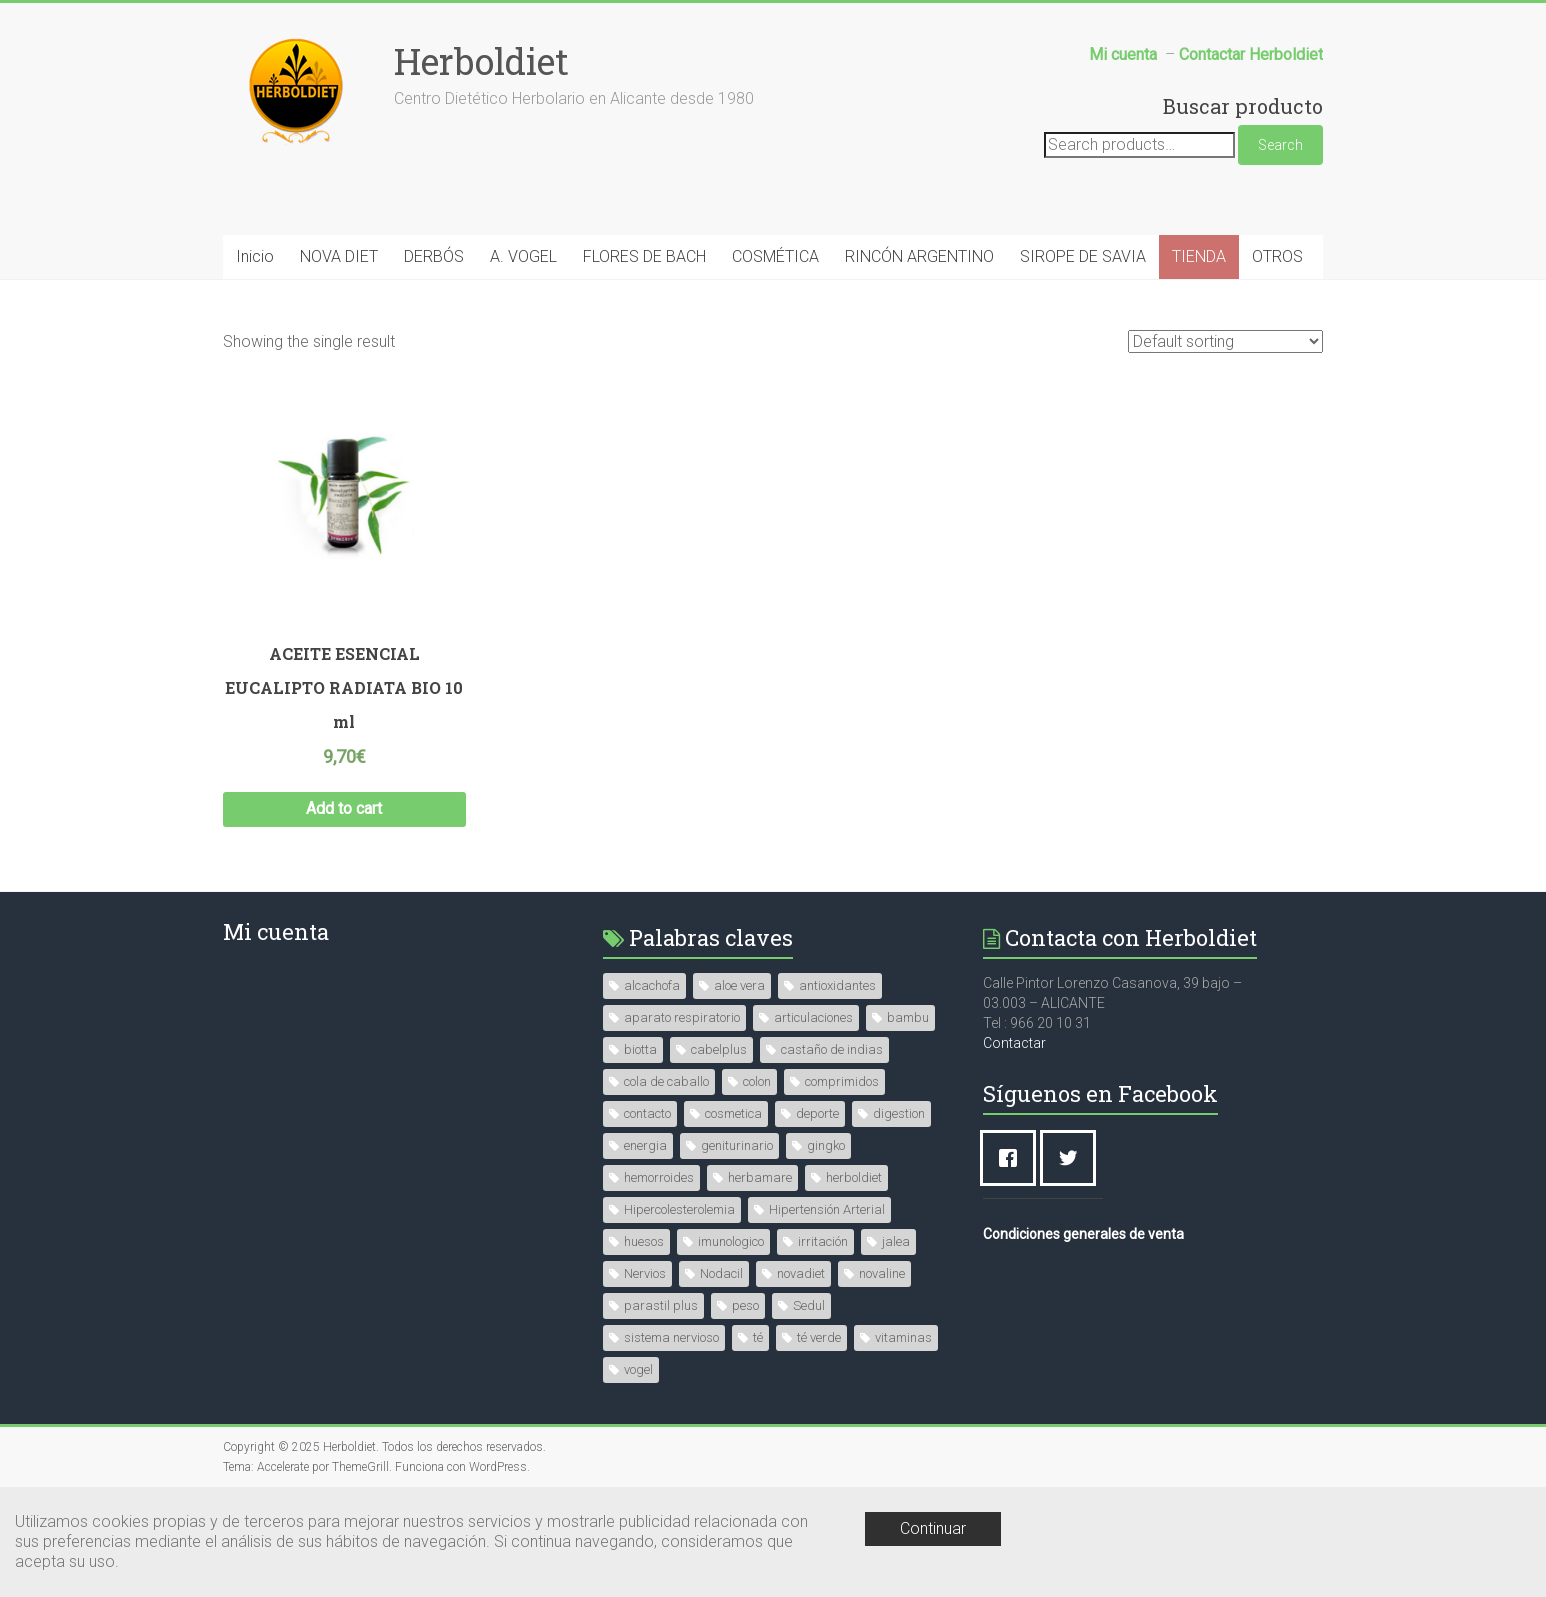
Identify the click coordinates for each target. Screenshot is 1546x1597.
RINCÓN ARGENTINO (919, 256)
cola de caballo (666, 1081)
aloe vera (739, 985)
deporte (817, 1113)
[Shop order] (1225, 341)
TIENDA (1199, 256)
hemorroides (659, 1177)
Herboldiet (481, 61)
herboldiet (854, 1177)
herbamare (760, 1177)
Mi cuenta (276, 931)
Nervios (645, 1273)
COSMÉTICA (775, 256)
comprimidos (842, 1081)
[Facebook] (1013, 1158)
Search (1280, 145)
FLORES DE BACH (644, 256)
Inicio (255, 256)
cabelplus (719, 1049)
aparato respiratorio (682, 1017)
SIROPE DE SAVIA (1083, 256)
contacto (647, 1113)
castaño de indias (832, 1049)
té (758, 1337)
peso (745, 1305)
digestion (899, 1113)
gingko (826, 1145)
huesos (644, 1241)
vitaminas (903, 1337)
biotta (640, 1049)
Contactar (1014, 1043)
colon (757, 1081)
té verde (819, 1337)
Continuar (933, 1528)
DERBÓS (434, 256)
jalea (896, 1241)
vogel (638, 1369)
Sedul (809, 1305)
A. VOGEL (523, 256)
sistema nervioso (671, 1337)
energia (645, 1145)
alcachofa (652, 985)
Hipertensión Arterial (827, 1209)
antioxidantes (837, 985)
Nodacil (721, 1273)
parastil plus (661, 1305)
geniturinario (737, 1145)
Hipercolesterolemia (679, 1209)
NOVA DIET (339, 256)
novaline (882, 1273)
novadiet (801, 1273)
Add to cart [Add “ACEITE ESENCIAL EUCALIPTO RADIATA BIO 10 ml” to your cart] (344, 808)
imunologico (731, 1241)
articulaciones (813, 1017)
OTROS (1277, 256)
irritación (823, 1241)
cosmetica (733, 1113)
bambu (908, 1017)
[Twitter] (1073, 1158)
